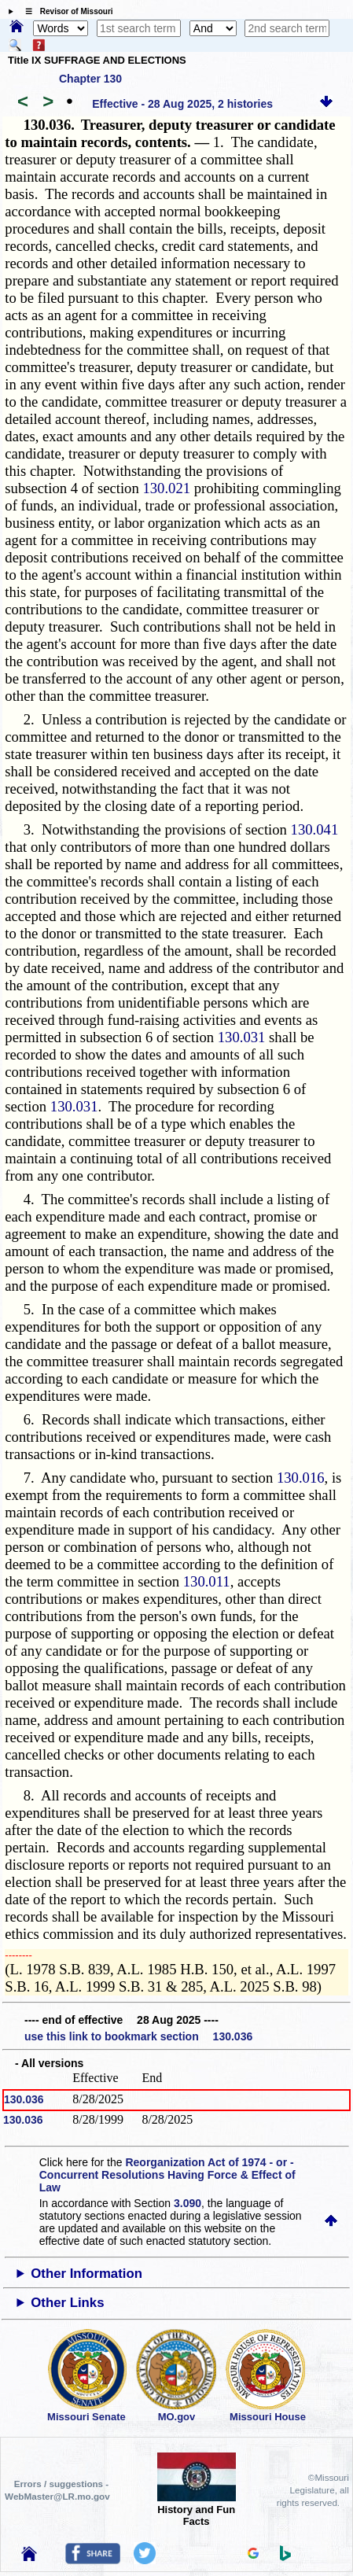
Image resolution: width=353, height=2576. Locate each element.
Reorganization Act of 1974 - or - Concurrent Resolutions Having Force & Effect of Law (167, 2175)
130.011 (206, 1581)
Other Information (86, 2273)
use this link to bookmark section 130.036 (138, 2036)
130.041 (315, 829)
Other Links (67, 2302)
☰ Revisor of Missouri (65, 11)
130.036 (24, 2099)
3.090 (187, 2203)
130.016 (301, 1477)
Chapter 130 (90, 78)
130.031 (242, 1037)
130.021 (166, 488)
